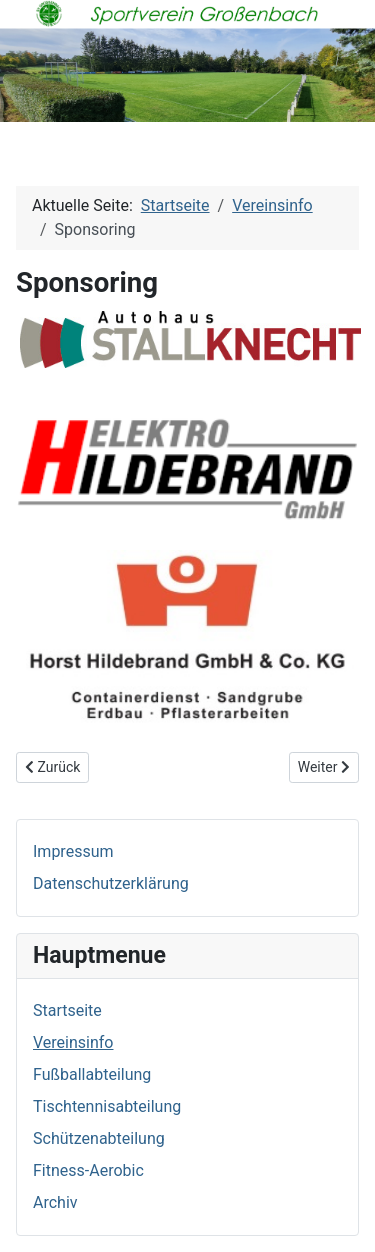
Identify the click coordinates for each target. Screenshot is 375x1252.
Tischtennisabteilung (107, 1106)
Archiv (55, 1202)
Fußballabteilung (92, 1074)
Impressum (73, 851)
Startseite (67, 1010)
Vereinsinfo (73, 1042)
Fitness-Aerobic (88, 1170)
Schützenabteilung (99, 1138)
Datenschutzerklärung (111, 883)
